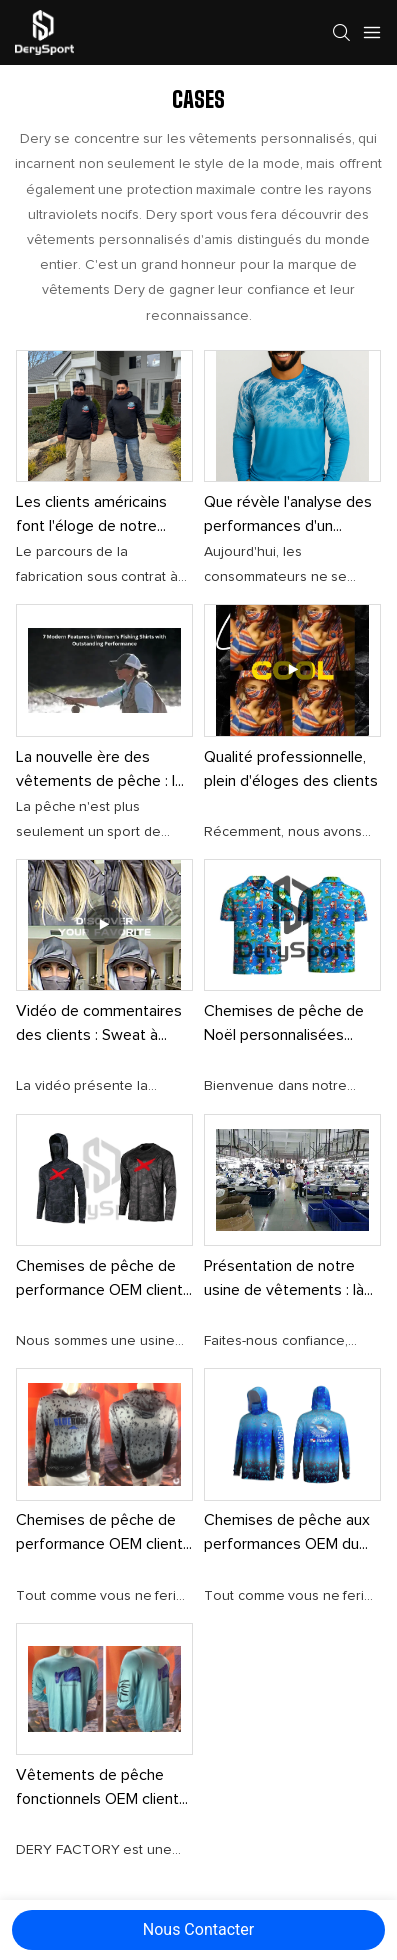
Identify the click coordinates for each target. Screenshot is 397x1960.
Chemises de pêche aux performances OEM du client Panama (287, 1534)
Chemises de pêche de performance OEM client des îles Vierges (99, 1534)
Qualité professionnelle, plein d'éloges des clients (291, 769)
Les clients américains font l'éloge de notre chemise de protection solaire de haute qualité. (97, 516)
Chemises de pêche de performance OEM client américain (99, 1280)
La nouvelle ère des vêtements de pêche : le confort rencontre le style (104, 771)
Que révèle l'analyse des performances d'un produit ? (288, 516)
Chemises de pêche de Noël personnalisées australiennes (284, 1025)
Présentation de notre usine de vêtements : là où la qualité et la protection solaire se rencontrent (284, 1280)
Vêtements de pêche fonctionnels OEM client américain (97, 1789)
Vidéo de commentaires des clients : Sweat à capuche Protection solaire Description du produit (99, 1025)
